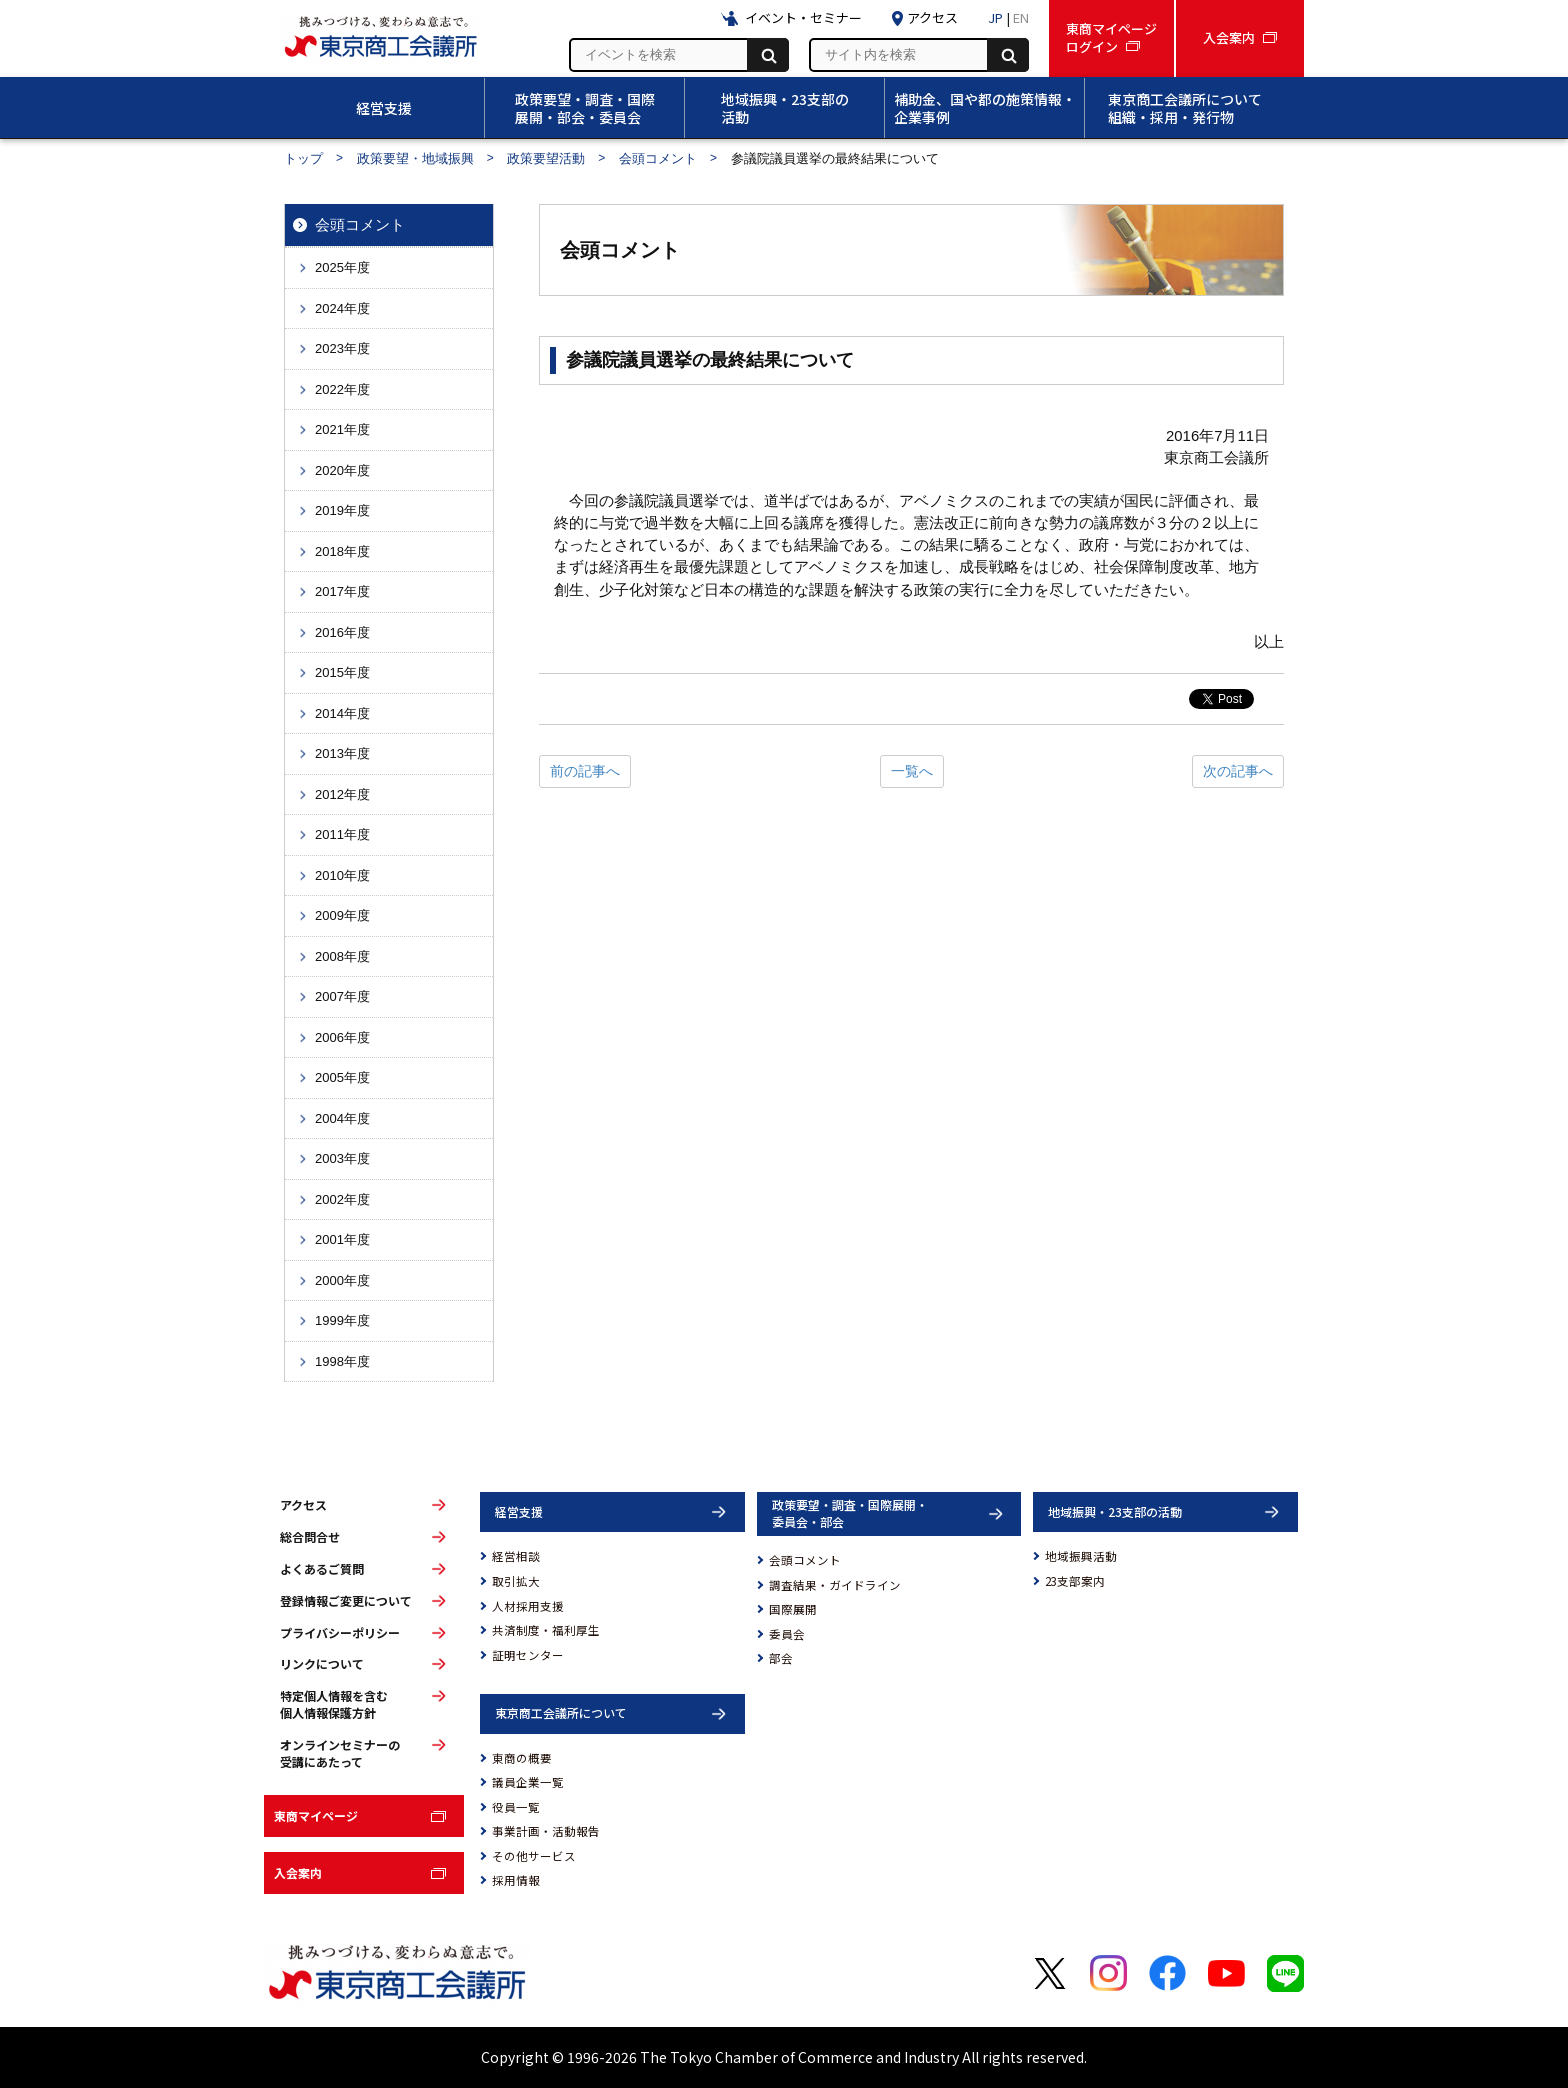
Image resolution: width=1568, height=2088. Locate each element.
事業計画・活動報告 (546, 1831)
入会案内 (298, 1872)
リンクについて (322, 1664)
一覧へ (912, 771)
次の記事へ (1238, 771)
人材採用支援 (528, 1606)
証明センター (528, 1655)
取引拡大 (516, 1581)
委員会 (787, 1634)
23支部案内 (1075, 1581)
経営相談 (516, 1556)
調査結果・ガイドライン (835, 1585)
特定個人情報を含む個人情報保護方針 (334, 1704)
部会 (781, 1658)
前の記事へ (585, 771)
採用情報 (516, 1880)
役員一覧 (516, 1807)
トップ (303, 158)
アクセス (303, 1505)
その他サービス (534, 1856)
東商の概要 (522, 1758)
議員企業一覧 (528, 1782)
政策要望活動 (546, 158)
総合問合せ (310, 1537)
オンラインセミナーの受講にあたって (340, 1753)
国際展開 (793, 1609)
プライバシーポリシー (340, 1633)
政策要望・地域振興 (415, 158)
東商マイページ (316, 1815)
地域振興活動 (1081, 1556)
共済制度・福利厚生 (546, 1630)
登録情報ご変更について (346, 1601)
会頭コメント (658, 158)
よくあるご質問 (322, 1569)
